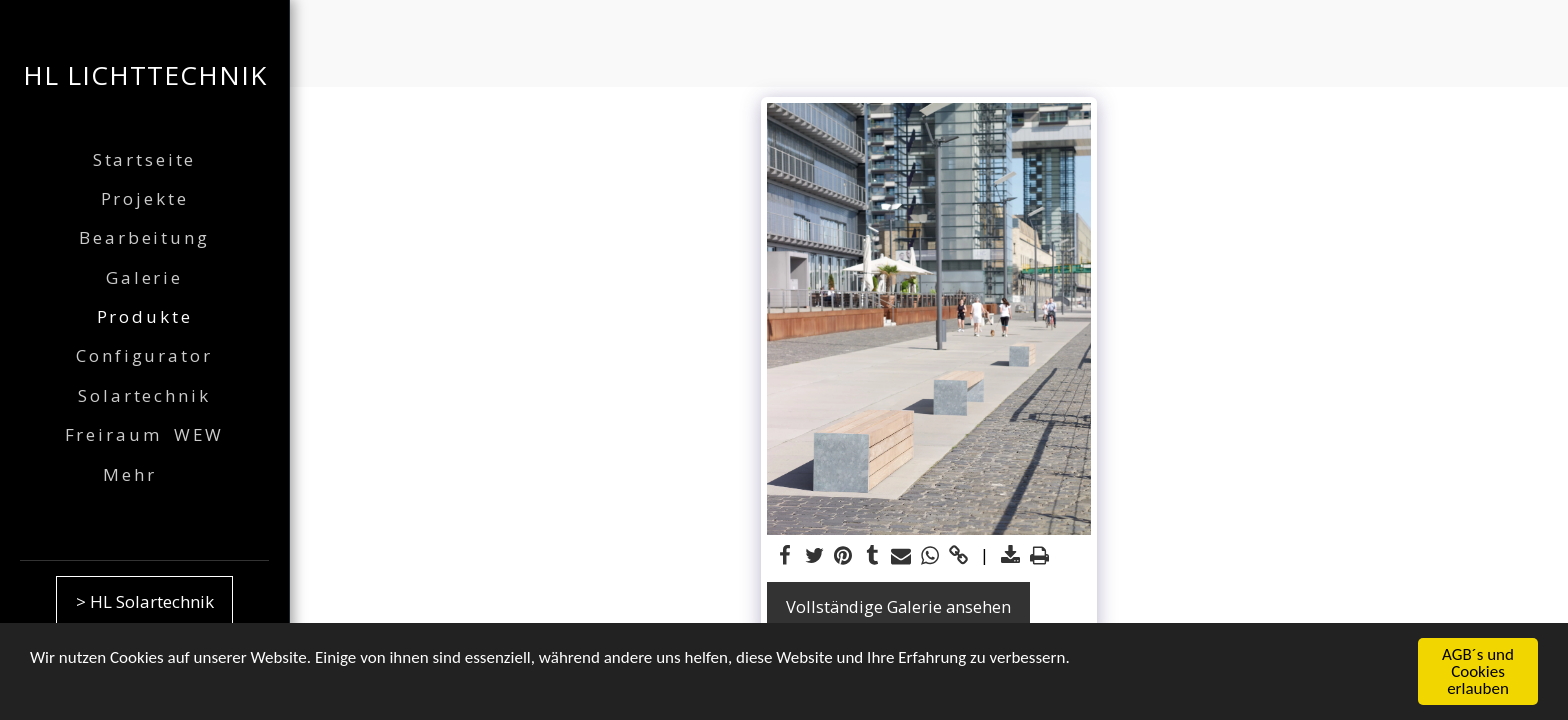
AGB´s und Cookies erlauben (1478, 673)
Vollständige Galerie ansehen (898, 606)
